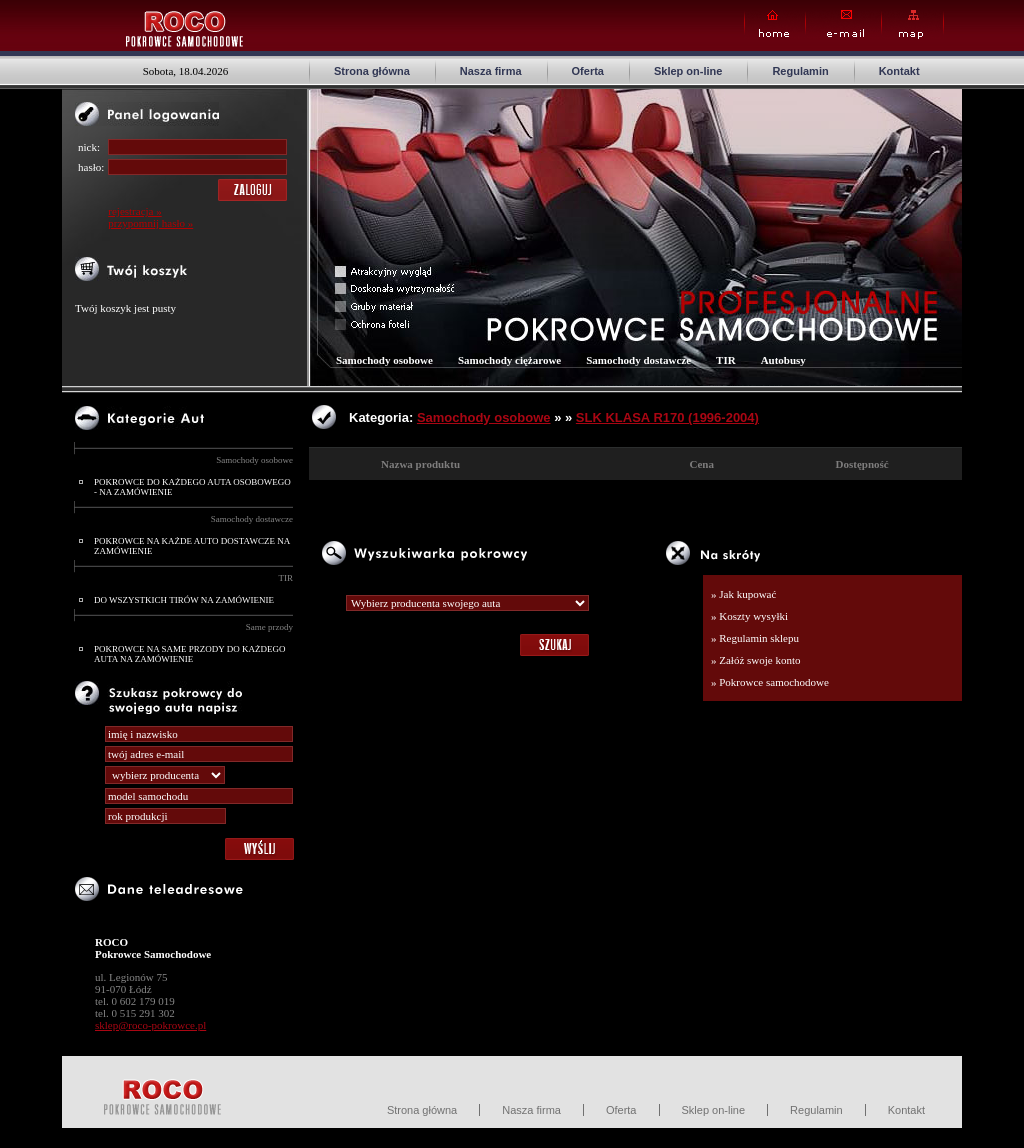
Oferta (588, 71)
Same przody (269, 627)
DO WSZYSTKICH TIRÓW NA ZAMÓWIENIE (184, 600)
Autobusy (783, 360)
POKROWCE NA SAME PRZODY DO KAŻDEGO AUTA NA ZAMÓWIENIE (189, 654)
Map (912, 24)
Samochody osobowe (254, 460)
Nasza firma (491, 71)
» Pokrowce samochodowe (770, 682)
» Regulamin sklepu (755, 638)
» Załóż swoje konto (756, 660)
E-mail (843, 24)
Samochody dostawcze (252, 519)
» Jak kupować (743, 594)
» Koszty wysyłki (749, 616)
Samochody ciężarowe (509, 360)
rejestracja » (134, 211)
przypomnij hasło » (150, 223)
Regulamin (800, 71)
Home (775, 24)
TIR (286, 578)
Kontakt (899, 71)
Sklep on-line (688, 71)
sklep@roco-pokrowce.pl (150, 1025)
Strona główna (372, 71)
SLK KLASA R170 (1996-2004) (667, 417)
